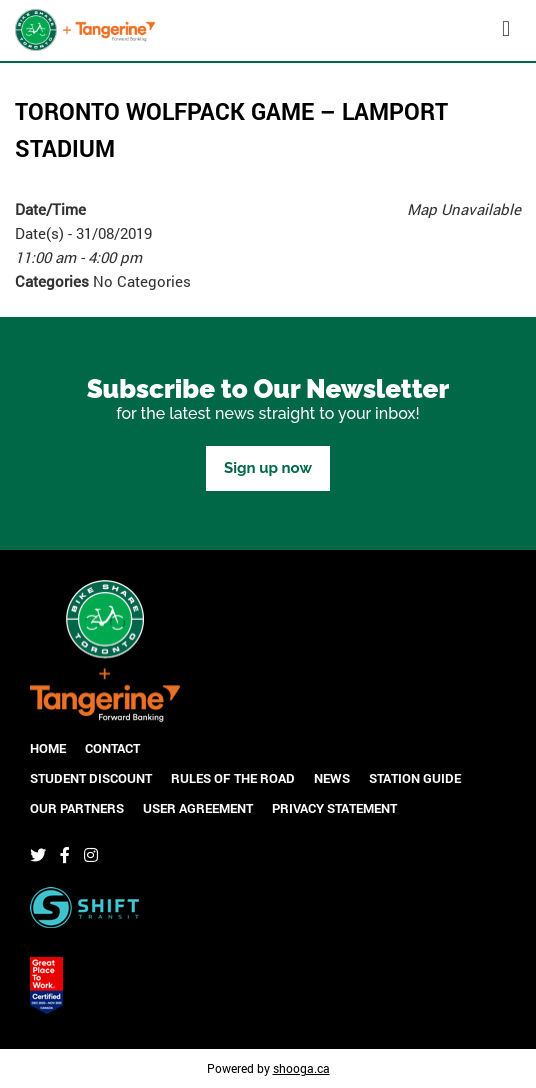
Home (48, 748)
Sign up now (268, 468)
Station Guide (415, 778)
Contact (112, 748)
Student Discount (91, 778)
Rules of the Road (233, 778)
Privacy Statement (334, 808)
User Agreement (198, 808)
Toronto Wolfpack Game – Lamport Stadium (231, 129)
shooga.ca (301, 1068)
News (332, 778)
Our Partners (77, 808)
